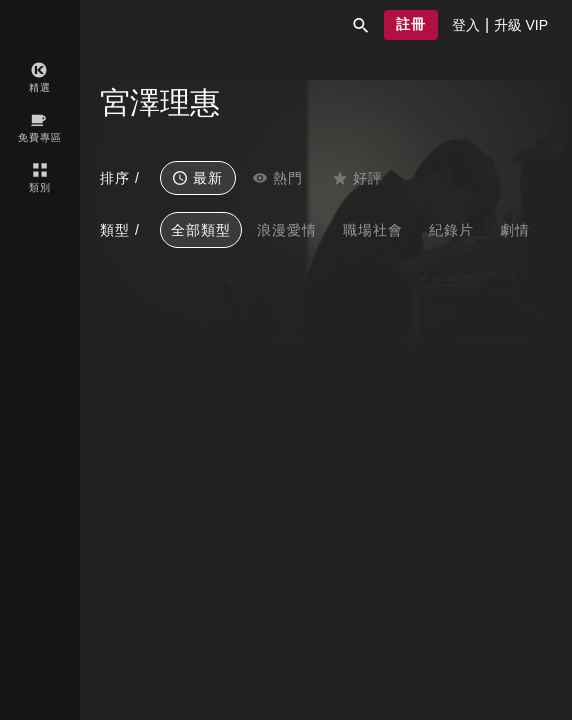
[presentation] (466, 25)
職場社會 (373, 230)
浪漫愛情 (287, 230)
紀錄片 (451, 230)
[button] (361, 25)
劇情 (515, 230)
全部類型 (201, 230)
